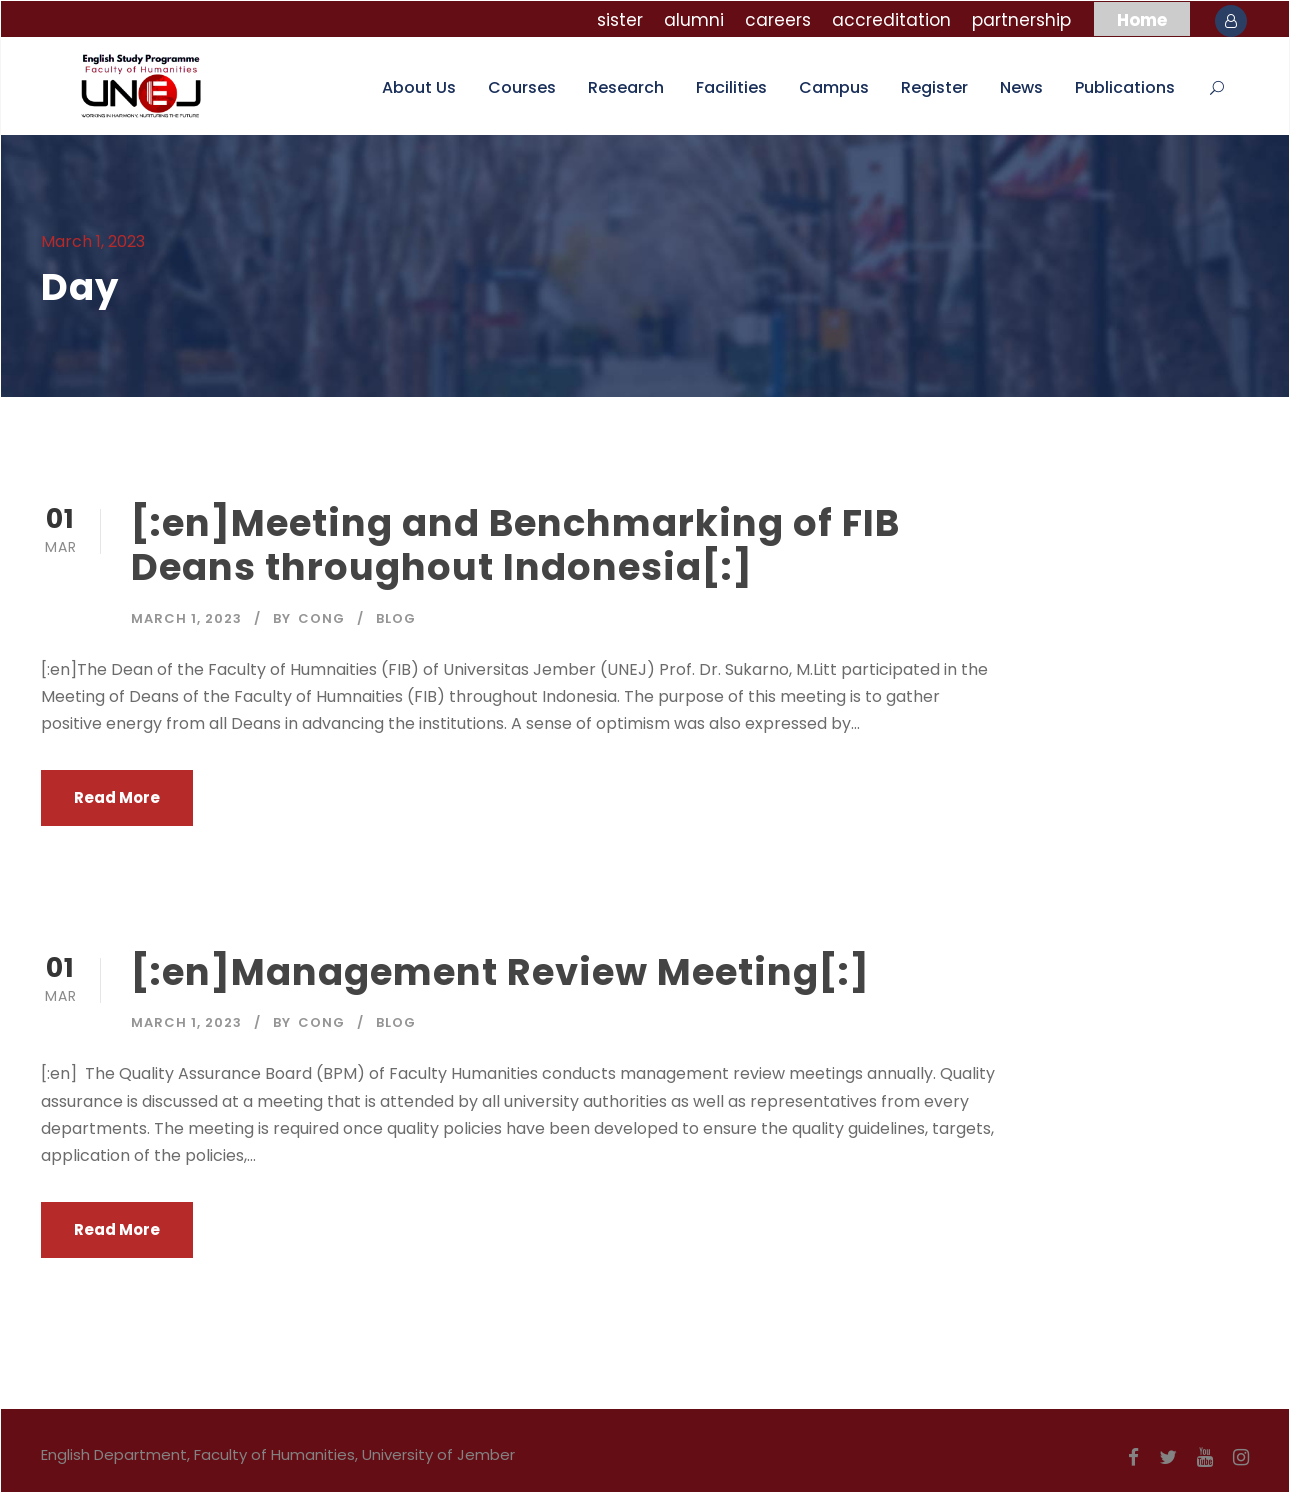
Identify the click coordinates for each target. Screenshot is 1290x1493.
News (1021, 87)
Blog (396, 618)
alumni (694, 20)
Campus (834, 87)
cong (321, 618)
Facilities (731, 87)
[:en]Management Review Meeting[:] (500, 972)
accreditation (891, 20)
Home (1142, 20)
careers (778, 20)
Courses (522, 87)
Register (934, 87)
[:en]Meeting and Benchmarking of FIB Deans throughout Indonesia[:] (515, 545)
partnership (1021, 20)
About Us (419, 87)
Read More (117, 797)
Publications (1125, 87)
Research (626, 87)
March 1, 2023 (186, 618)
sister (620, 20)
